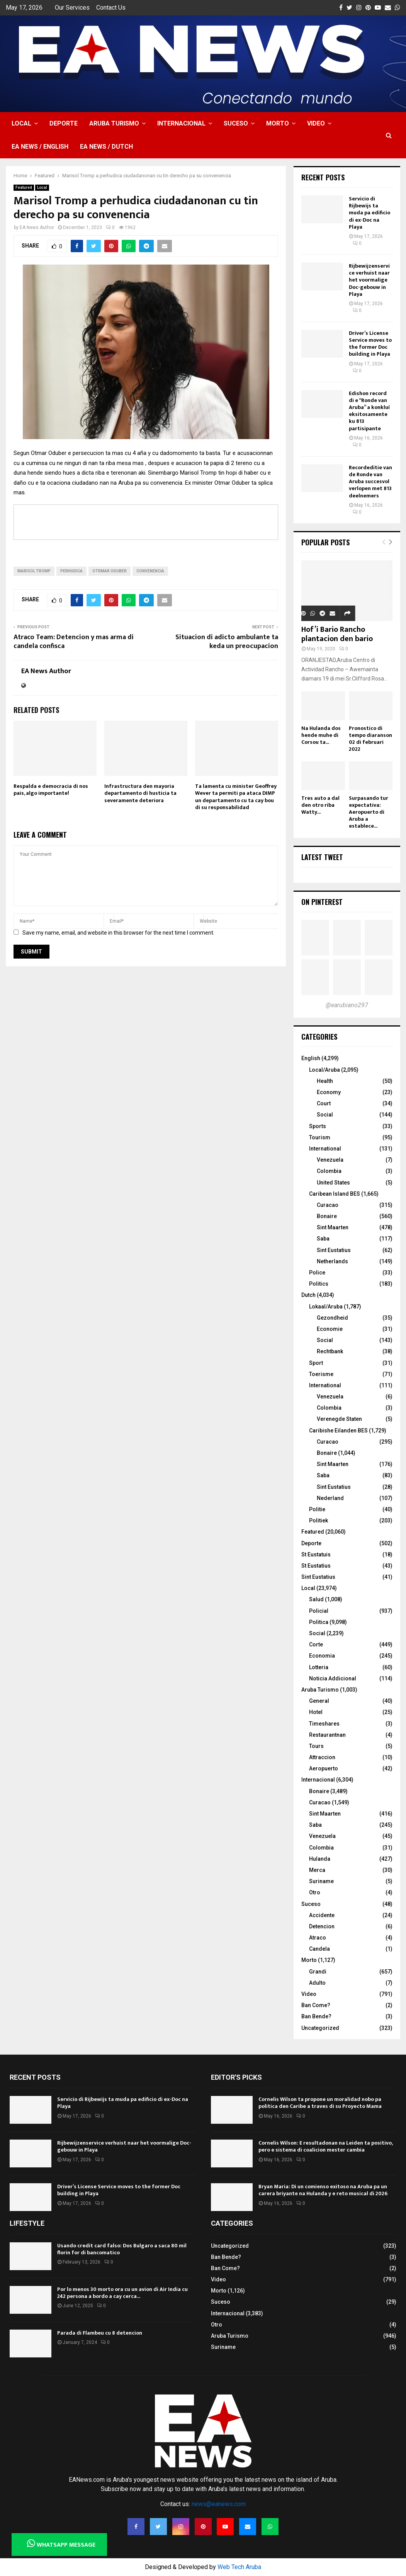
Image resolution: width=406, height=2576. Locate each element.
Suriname (321, 1881)
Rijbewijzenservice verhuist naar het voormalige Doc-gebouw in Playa (369, 280)
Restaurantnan (327, 1735)
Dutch (308, 1295)
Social (325, 1115)
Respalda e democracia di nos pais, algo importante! (51, 790)
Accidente (322, 1915)
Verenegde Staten (339, 1419)
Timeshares (324, 1724)
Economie (330, 1329)
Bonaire (327, 1216)
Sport (316, 1363)
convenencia (150, 571)
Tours (316, 1746)
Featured (23, 187)
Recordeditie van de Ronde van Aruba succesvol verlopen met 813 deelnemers (370, 481)
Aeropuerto (323, 1768)
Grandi (317, 1971)
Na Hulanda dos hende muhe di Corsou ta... (321, 735)
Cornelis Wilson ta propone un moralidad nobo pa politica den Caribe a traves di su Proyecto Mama (320, 2103)
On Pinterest (322, 902)
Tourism (319, 1137)
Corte (316, 1644)
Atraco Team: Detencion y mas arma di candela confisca (74, 641)
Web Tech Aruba (239, 2567)
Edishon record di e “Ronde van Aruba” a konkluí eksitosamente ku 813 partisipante (369, 411)
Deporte (63, 123)
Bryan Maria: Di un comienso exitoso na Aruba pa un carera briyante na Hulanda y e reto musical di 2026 (322, 2190)
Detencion (322, 1926)
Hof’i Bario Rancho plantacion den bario (337, 634)
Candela (319, 1949)
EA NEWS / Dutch (106, 146)
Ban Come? (315, 2005)
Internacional (181, 123)
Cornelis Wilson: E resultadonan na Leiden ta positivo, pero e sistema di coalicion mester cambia (325, 2146)
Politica (318, 1622)
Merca (317, 1870)
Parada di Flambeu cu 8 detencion (99, 2332)
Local (21, 123)
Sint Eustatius (334, 1250)
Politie (317, 1509)
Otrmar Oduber (109, 571)
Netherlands (332, 1261)
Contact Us (111, 7)
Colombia (329, 1171)
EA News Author (37, 227)
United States (333, 1182)
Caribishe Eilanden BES (338, 1430)
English (310, 1058)
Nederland (330, 1498)
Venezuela (330, 1160)
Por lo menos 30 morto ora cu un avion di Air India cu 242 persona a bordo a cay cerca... (122, 2293)
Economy (329, 1092)
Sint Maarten (332, 1227)
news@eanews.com (219, 2504)
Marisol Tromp (34, 571)
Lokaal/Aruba (326, 1306)
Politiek (318, 1520)
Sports (317, 1126)
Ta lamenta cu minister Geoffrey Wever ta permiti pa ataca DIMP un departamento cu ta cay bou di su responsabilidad (236, 797)
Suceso (236, 123)
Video (316, 123)
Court (324, 1103)
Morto (277, 123)
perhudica (71, 571)
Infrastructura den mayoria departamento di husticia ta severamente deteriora (140, 793)
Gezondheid (332, 1318)
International (325, 1148)
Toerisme (321, 1374)
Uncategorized (320, 2028)
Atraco (317, 1938)
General (319, 1701)
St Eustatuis (316, 1554)
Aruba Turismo (114, 123)
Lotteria (318, 1667)
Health (325, 1081)
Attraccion (322, 1757)
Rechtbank (330, 1351)
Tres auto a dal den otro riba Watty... (320, 805)
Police (317, 1272)
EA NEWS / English (40, 146)
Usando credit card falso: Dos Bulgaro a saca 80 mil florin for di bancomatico (122, 2249)
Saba (323, 1238)
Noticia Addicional (332, 1678)
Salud (316, 1599)
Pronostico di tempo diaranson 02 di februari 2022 (370, 738)
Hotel (316, 1712)
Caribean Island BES (334, 1194)
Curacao (327, 1205)
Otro (314, 1892)
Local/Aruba (324, 1070)
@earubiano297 (347, 1005)
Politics (318, 1284)
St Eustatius (316, 1566)
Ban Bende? (316, 2016)
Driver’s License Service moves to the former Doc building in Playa (370, 344)
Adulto (317, 1983)
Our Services (72, 7)
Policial (318, 1611)
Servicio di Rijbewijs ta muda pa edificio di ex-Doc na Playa (369, 212)
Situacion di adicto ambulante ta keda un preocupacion (226, 641)
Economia (322, 1656)
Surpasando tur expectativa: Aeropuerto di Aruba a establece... (368, 812)
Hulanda (319, 1859)
